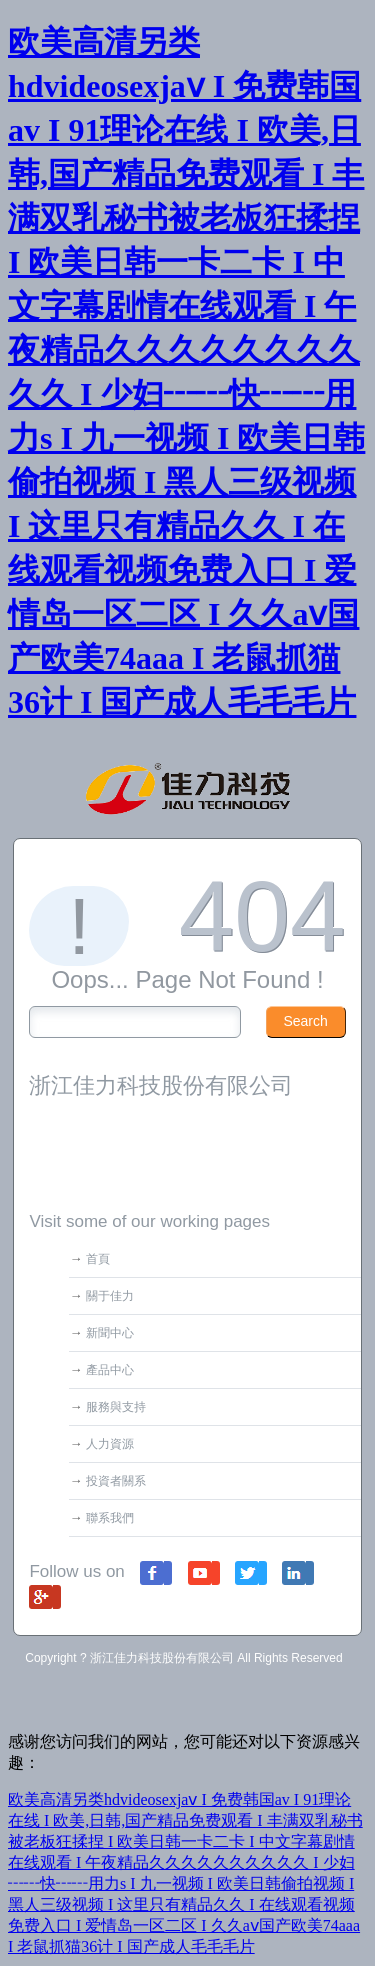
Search (305, 1021)
